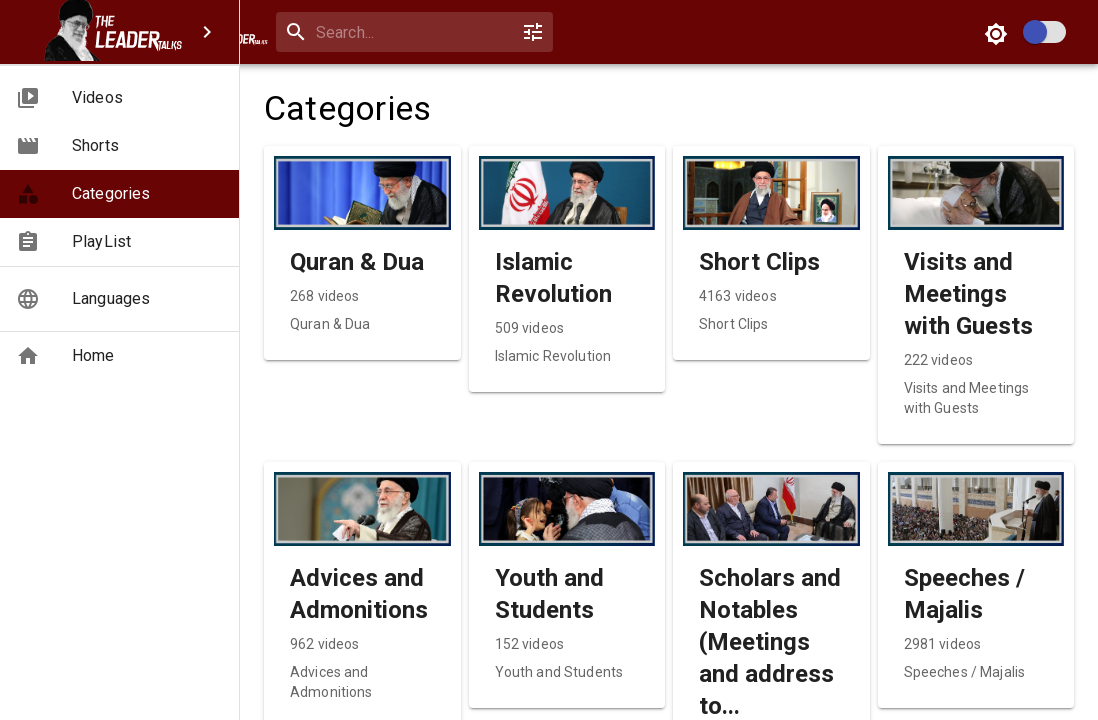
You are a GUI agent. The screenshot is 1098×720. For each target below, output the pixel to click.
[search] (450, 32)
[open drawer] (276, 32)
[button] (119, 98)
